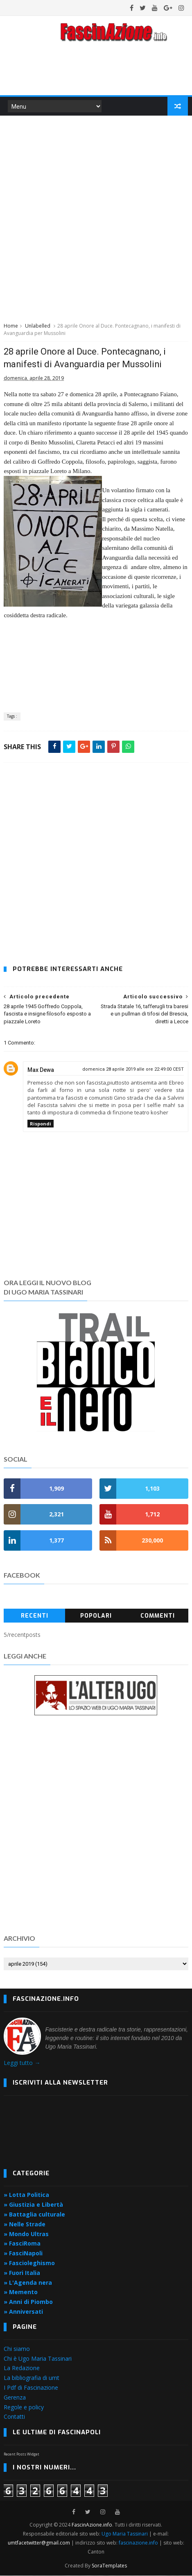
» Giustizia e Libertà (33, 2205)
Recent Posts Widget (21, 2454)
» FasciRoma (22, 2244)
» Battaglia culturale (34, 2215)
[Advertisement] (96, 218)
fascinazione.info (138, 2543)
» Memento (21, 2292)
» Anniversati (23, 2312)
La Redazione (22, 2368)
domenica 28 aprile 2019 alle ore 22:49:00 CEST (133, 1069)
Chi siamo (17, 2349)
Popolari (96, 1616)
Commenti (157, 1616)
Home (11, 326)
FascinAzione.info (92, 2525)
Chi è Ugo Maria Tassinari (38, 2358)
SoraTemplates (109, 2566)
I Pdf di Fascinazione (31, 2388)
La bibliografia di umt (31, 2378)
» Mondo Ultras (26, 2234)
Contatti (14, 2417)
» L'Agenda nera (28, 2282)
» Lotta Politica (26, 2195)
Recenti (34, 1616)
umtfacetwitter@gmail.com (39, 2543)
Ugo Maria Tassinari (125, 2534)
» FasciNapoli (23, 2253)
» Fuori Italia (22, 2273)
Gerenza (15, 2398)
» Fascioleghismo (29, 2263)
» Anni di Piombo (28, 2302)
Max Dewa (40, 1070)
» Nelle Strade (24, 2224)
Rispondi (40, 1124)
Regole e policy (24, 2407)
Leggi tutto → (22, 2063)
